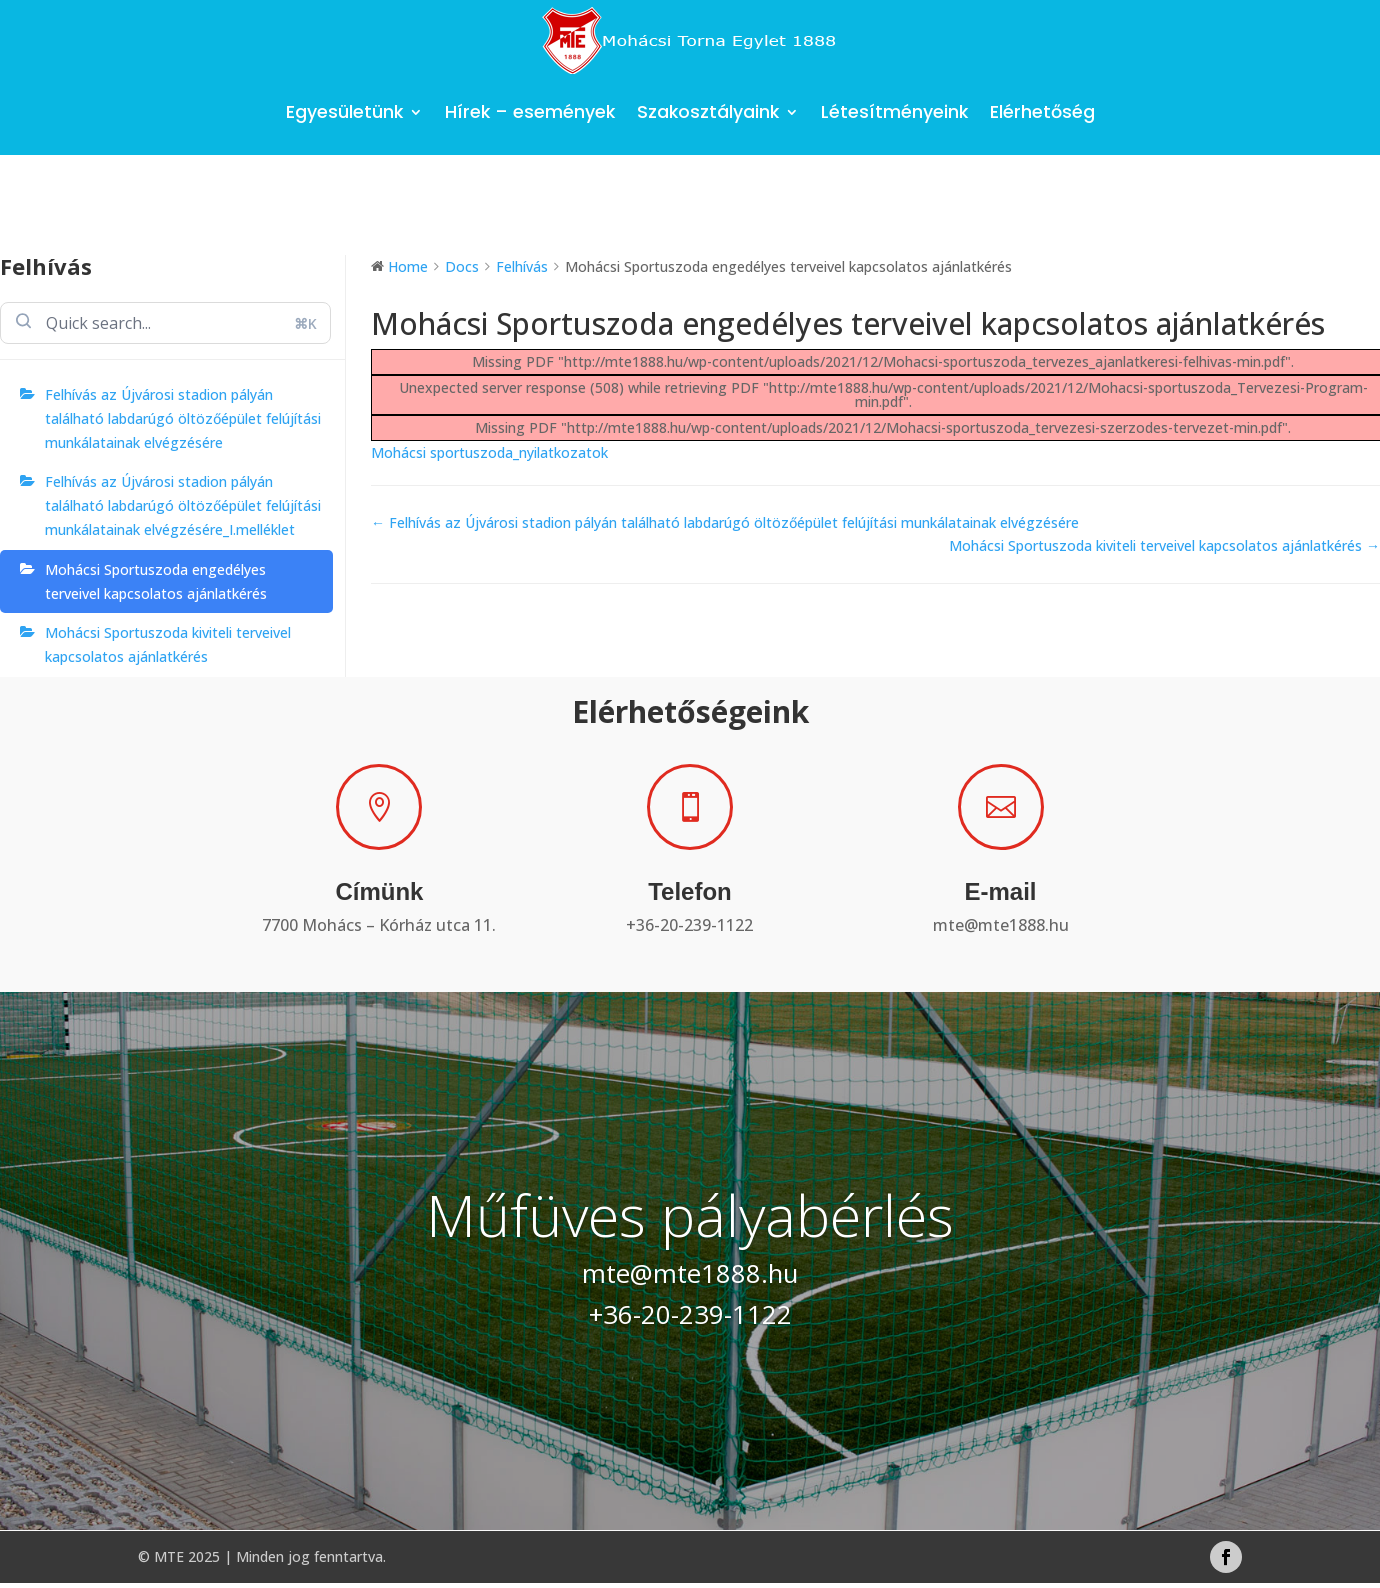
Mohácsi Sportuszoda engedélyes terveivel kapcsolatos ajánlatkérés (156, 581)
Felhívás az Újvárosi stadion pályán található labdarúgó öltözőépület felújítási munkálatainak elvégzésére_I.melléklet (183, 505)
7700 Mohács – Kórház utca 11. (379, 925)
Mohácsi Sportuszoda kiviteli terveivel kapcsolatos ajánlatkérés (168, 644)
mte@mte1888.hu (1001, 925)
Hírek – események (530, 112)
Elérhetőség (1042, 112)
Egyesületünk (344, 112)
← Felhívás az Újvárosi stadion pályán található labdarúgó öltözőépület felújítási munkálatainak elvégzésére (725, 522)
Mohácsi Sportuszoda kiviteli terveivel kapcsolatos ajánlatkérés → (1164, 545)
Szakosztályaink (708, 112)
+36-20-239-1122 (689, 925)
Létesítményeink (894, 112)
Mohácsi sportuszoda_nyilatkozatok (489, 452)
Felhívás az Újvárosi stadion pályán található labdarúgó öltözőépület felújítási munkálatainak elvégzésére (183, 418)
